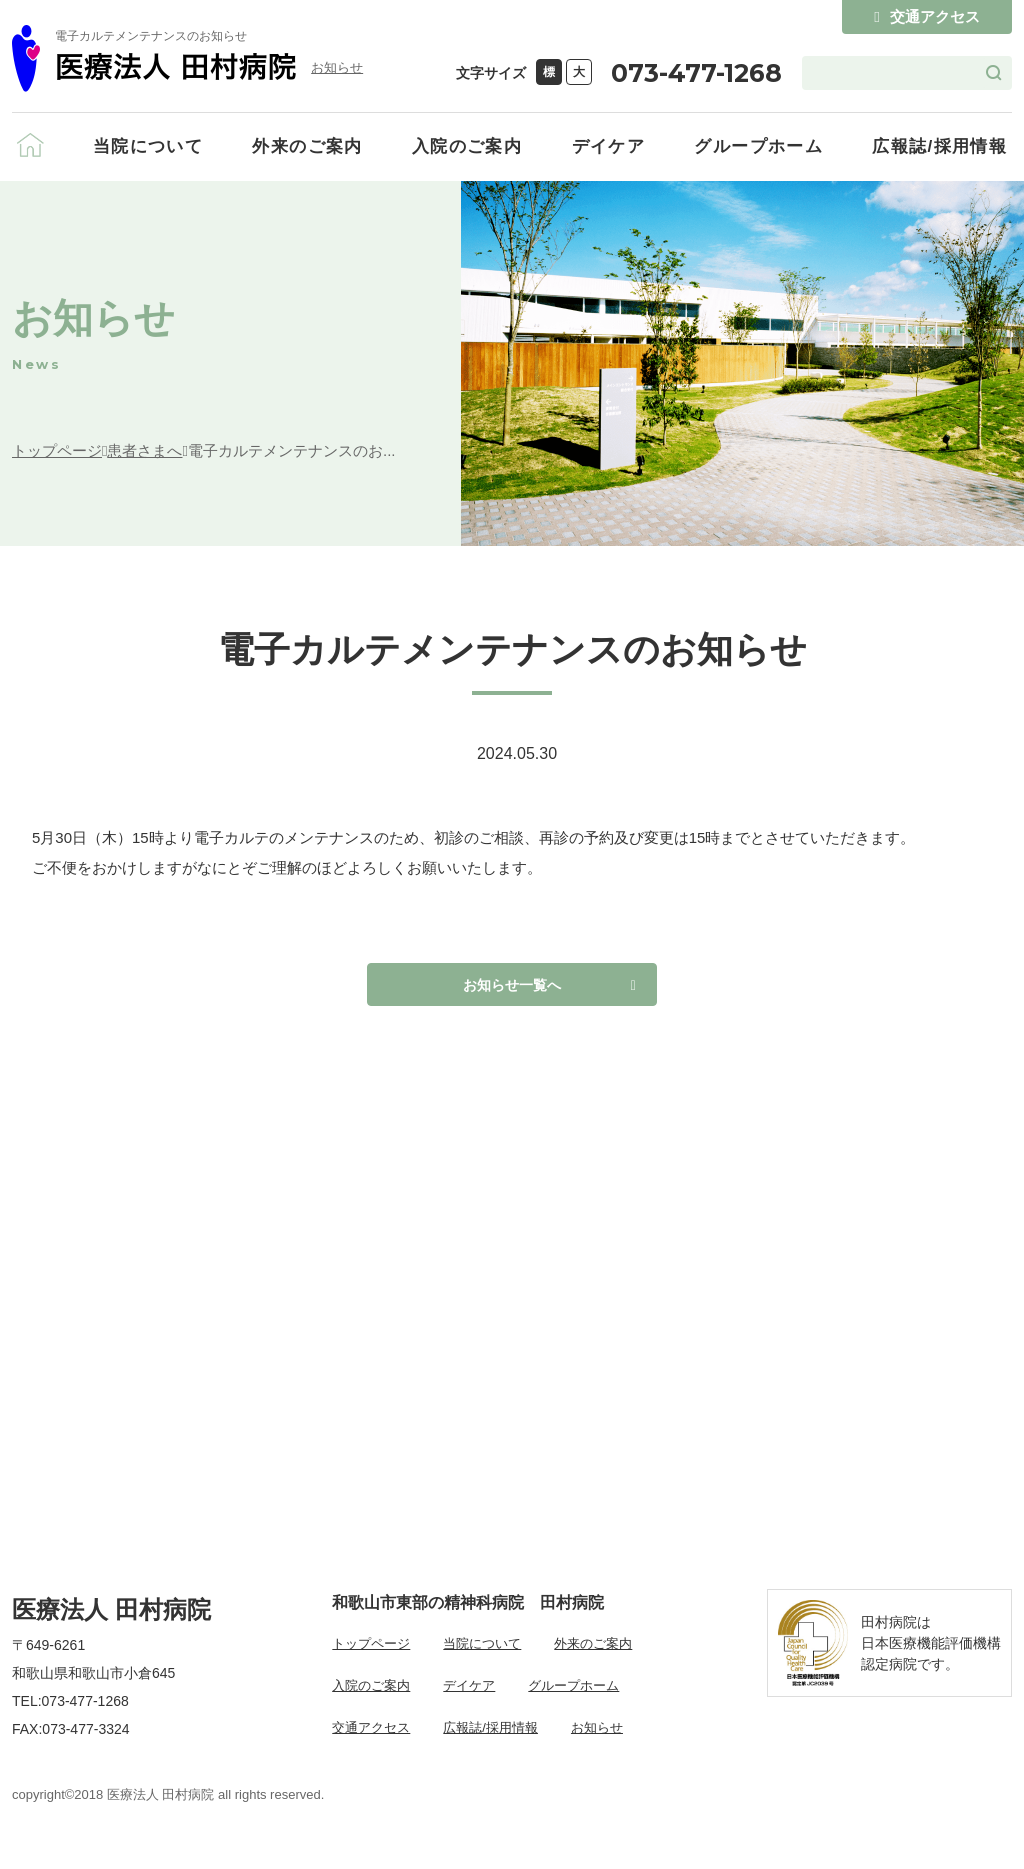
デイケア (608, 146)
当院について (148, 146)
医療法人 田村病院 (111, 1622)
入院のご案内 (467, 146)
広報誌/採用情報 (939, 146)
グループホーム (758, 146)
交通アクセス (926, 16)
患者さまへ (144, 450)
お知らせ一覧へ (512, 990)
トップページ (57, 450)
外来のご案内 (307, 146)
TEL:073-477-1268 (70, 1713)
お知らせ (337, 67)
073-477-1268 (696, 73)
